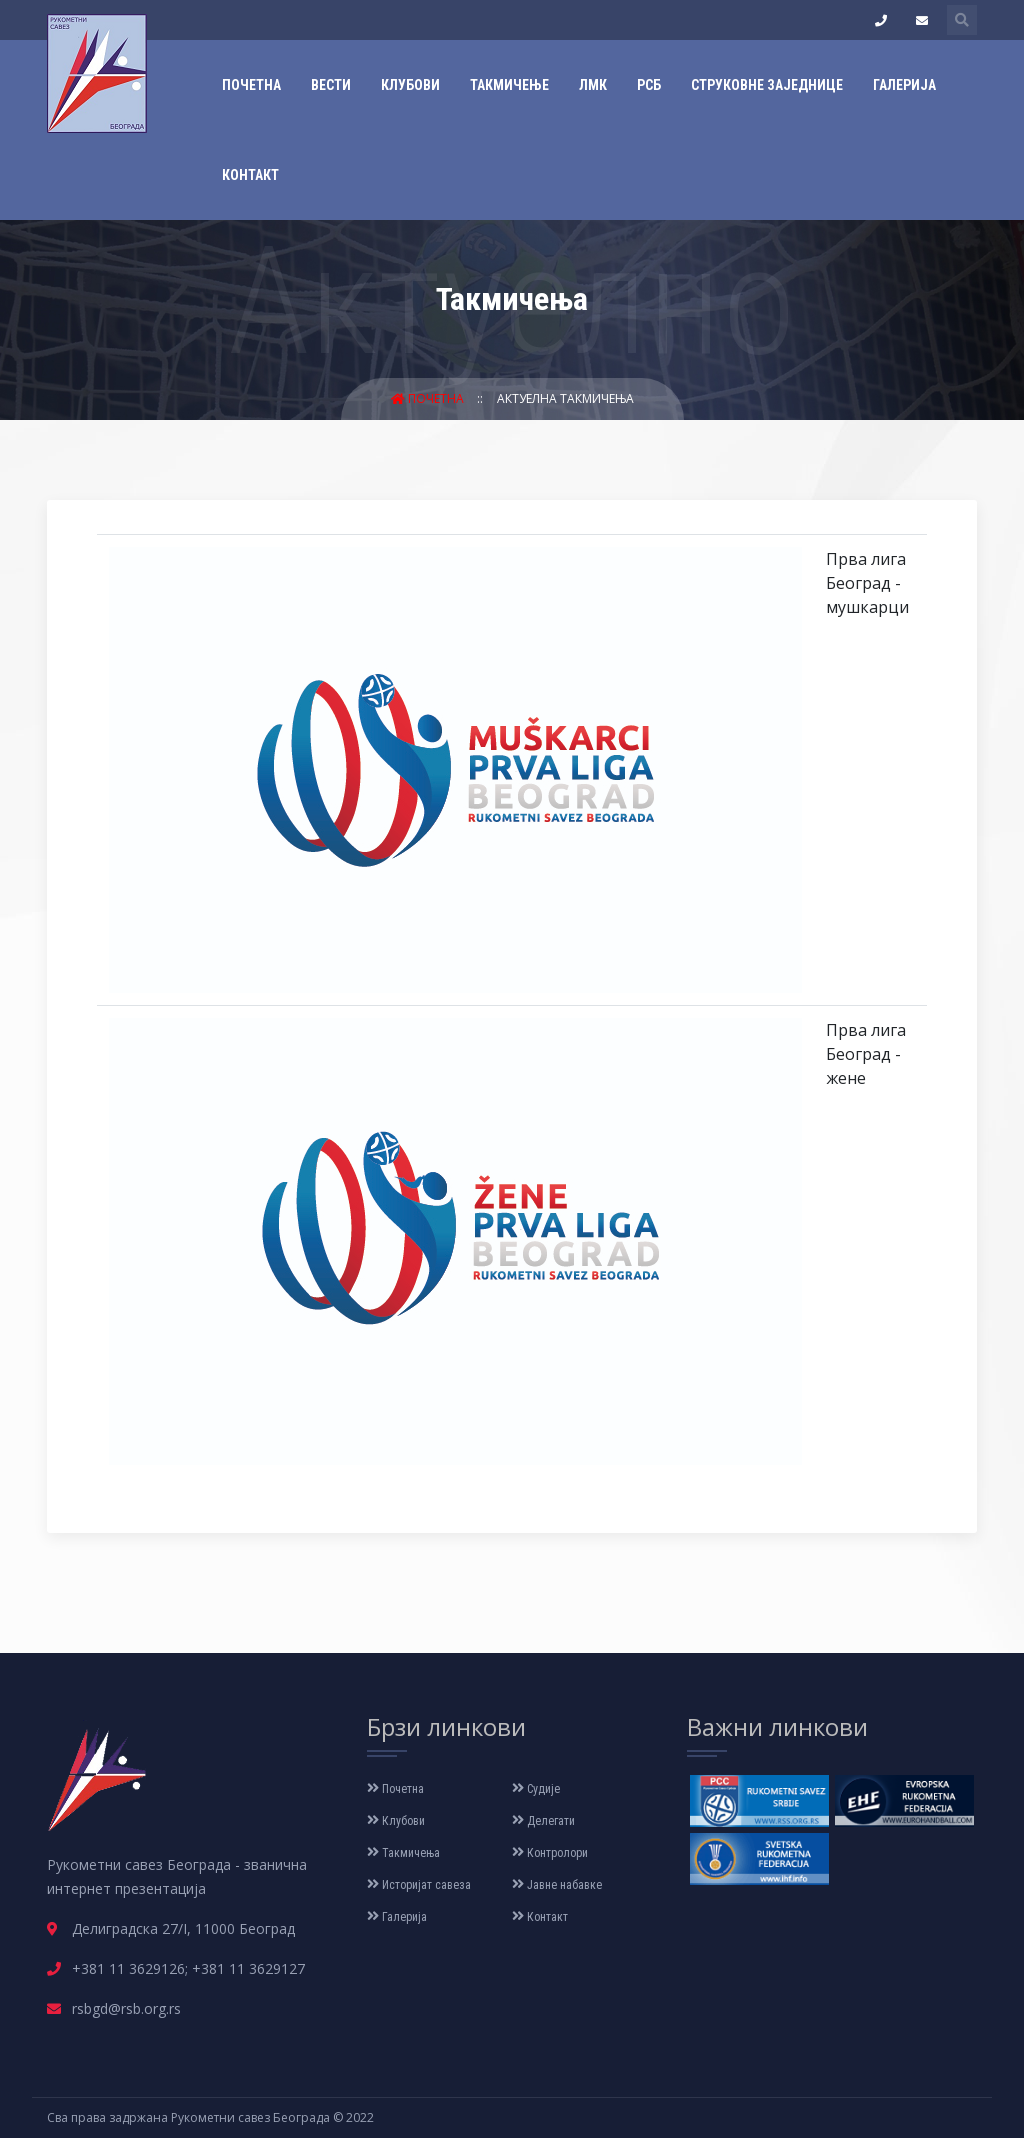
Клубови (410, 85)
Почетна (251, 85)
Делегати (543, 1821)
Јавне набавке (557, 1885)
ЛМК (593, 85)
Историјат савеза (419, 1885)
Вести (331, 85)
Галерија (904, 85)
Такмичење (509, 85)
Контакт (250, 175)
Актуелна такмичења (565, 398)
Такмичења (403, 1853)
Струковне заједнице (767, 85)
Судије (536, 1789)
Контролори (550, 1853)
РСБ (649, 85)
